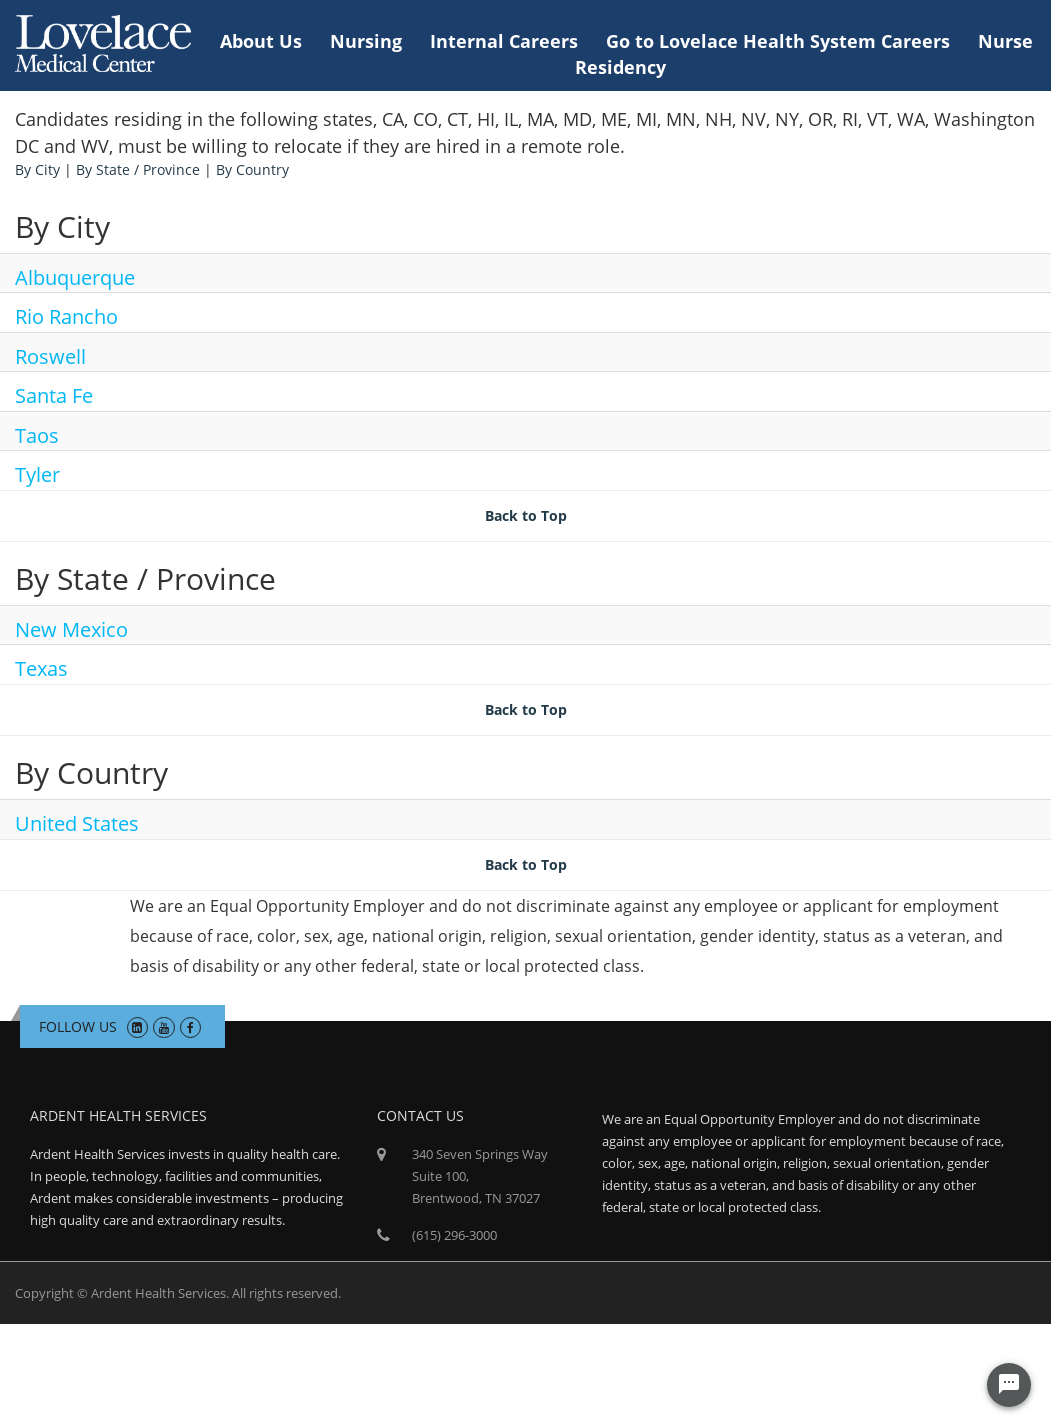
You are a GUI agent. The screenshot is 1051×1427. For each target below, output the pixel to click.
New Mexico (71, 629)
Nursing (366, 41)
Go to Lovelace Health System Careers (778, 41)
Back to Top (526, 515)
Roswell (50, 356)
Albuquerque (75, 277)
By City (37, 169)
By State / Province (138, 169)
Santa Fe (54, 395)
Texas (41, 668)
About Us (261, 41)
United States (77, 823)
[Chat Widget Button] (1009, 1385)
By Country (252, 169)
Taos (37, 435)
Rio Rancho (66, 316)
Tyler (37, 474)
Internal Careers (504, 41)
